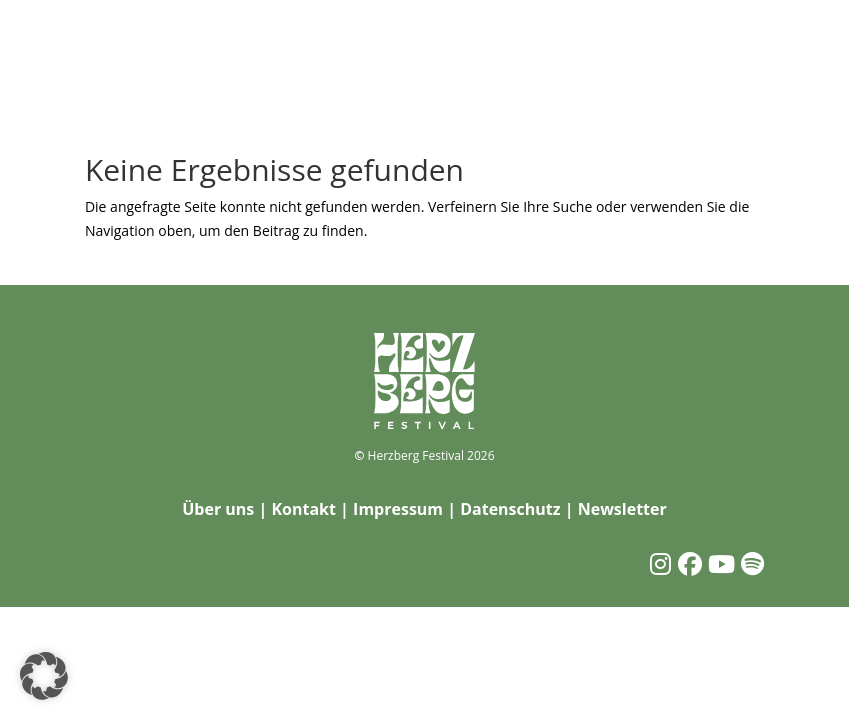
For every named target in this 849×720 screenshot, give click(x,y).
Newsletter (622, 509)
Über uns (218, 509)
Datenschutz (510, 509)
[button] (44, 676)
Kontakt (303, 509)
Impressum (398, 509)
